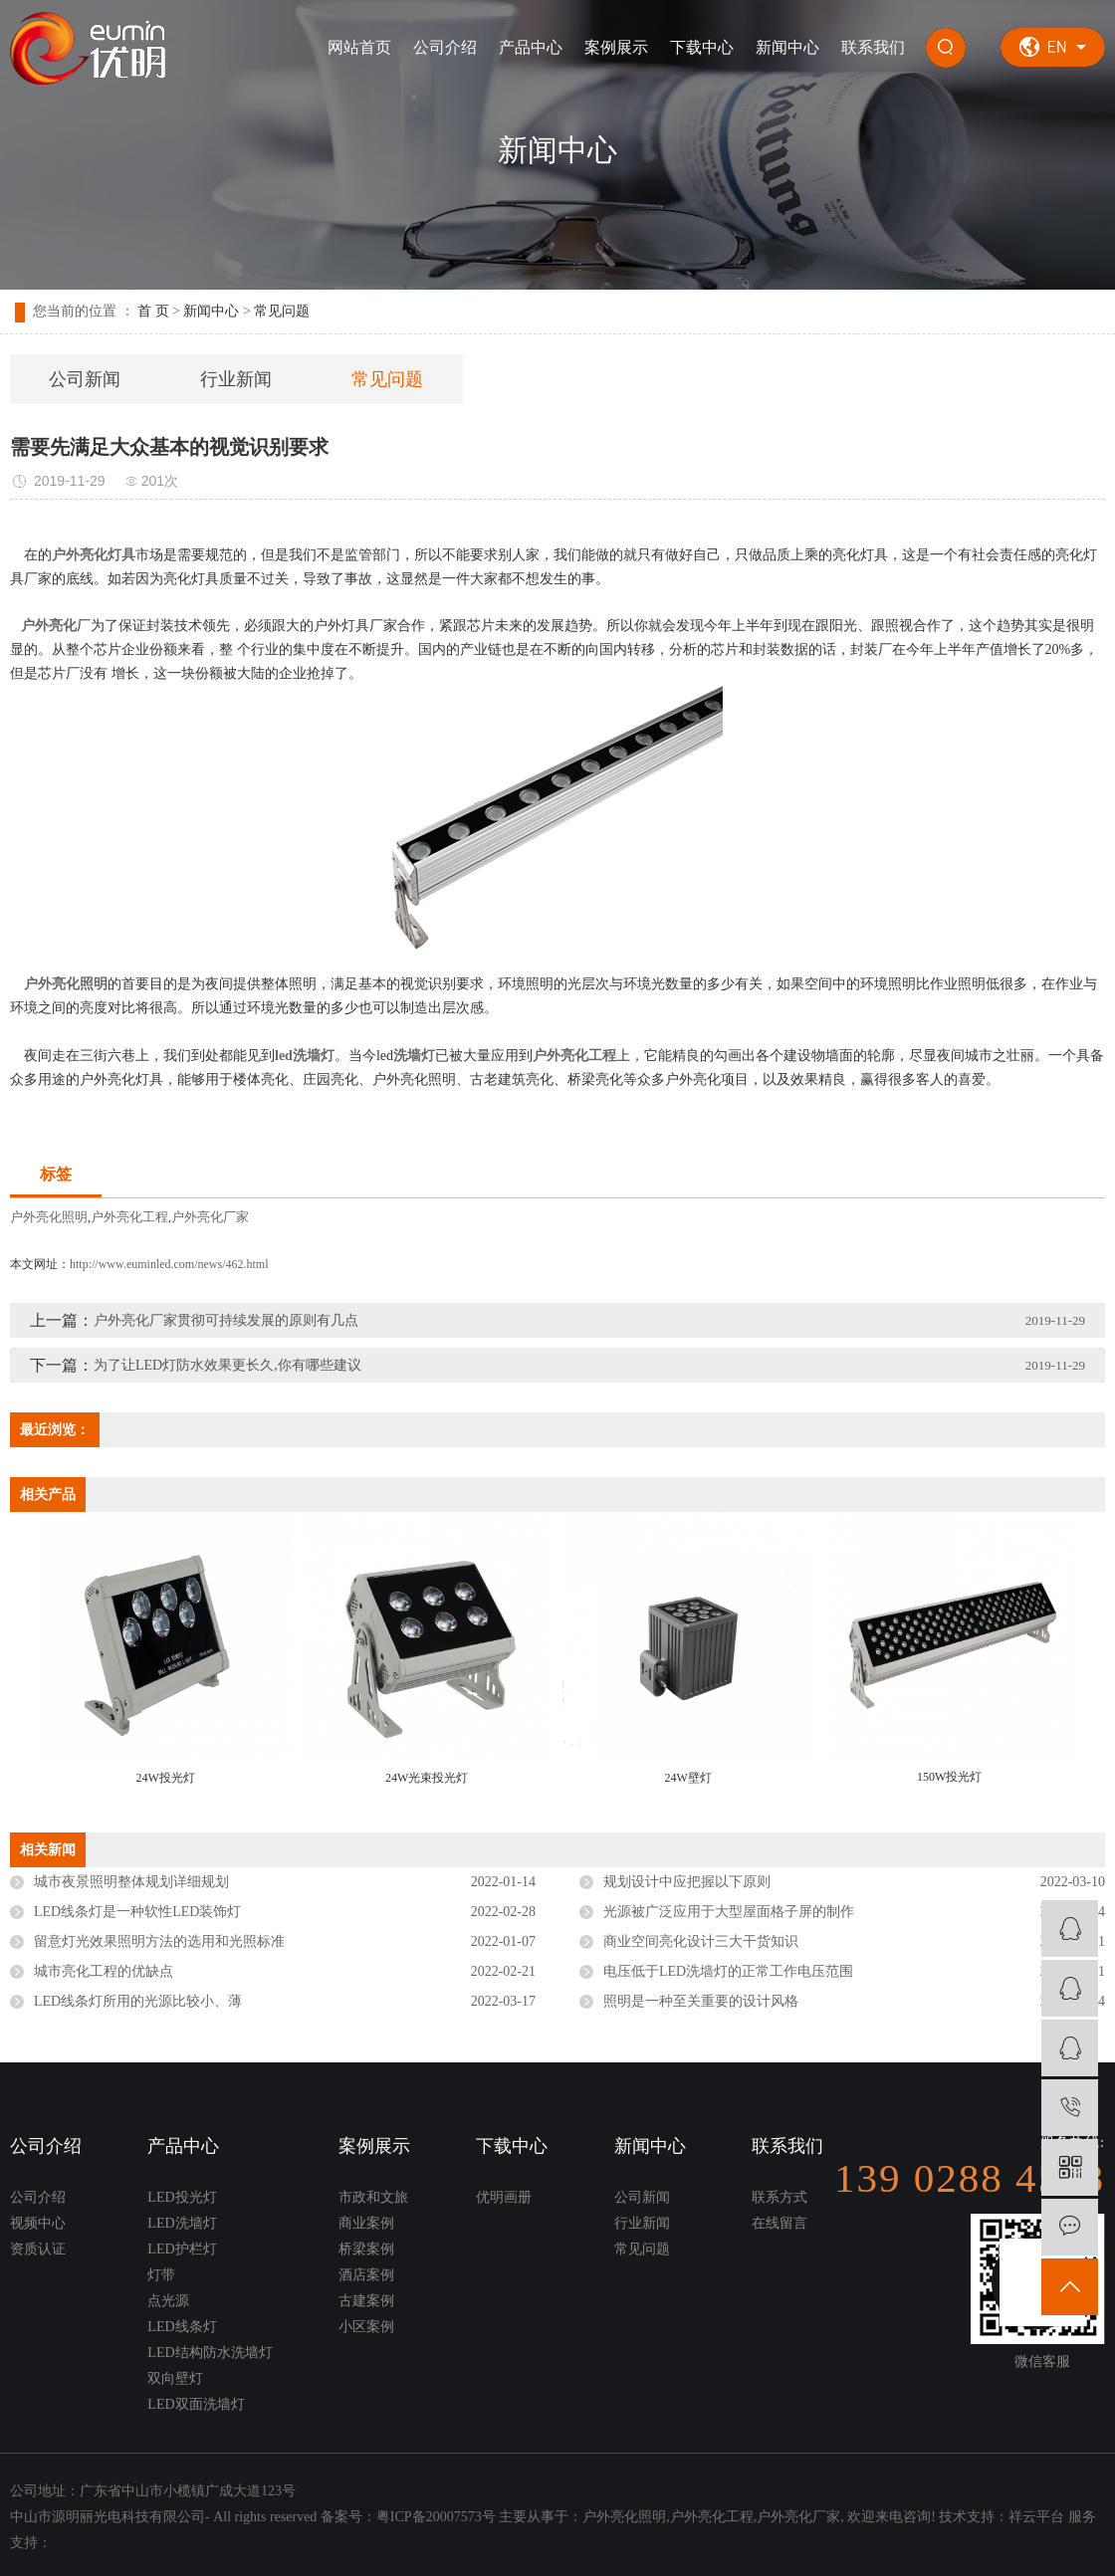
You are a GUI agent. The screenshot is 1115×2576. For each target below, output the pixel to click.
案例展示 (616, 47)
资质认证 (38, 2249)
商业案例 (366, 2223)
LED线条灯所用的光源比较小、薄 (138, 2001)
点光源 (168, 2300)
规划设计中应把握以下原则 (687, 1881)
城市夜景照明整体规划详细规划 (131, 1881)
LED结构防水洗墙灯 (209, 2352)
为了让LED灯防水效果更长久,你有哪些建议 (227, 1365)
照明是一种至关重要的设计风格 (700, 2001)
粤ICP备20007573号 (436, 2516)
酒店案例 (366, 2274)
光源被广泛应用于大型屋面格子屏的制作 (728, 1911)
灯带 (161, 2274)
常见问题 (282, 311)
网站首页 (359, 47)
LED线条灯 (181, 2326)
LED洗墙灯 (181, 2223)
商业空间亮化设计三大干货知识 (700, 1941)
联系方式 (779, 2197)
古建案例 (366, 2300)
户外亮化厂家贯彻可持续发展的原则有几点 (226, 1320)
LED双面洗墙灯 (195, 2404)
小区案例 (366, 2326)
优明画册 (504, 2197)
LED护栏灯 (181, 2249)
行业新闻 (236, 379)
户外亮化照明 (49, 1216)
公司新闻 (84, 379)
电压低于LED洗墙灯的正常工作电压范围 (728, 1971)
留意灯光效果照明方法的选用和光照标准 (159, 1941)
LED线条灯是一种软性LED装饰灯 (137, 1911)
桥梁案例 (366, 2249)
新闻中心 (787, 47)
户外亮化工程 (129, 1216)
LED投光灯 (181, 2197)
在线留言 (779, 2223)
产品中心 (530, 47)
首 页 (153, 311)
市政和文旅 (373, 2197)
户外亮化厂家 (210, 1216)
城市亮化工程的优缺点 (103, 1971)
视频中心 (38, 2223)
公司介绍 (445, 47)
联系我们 (873, 47)
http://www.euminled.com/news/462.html (169, 1264)
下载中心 (702, 47)
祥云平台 (1036, 2516)
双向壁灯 (175, 2378)
